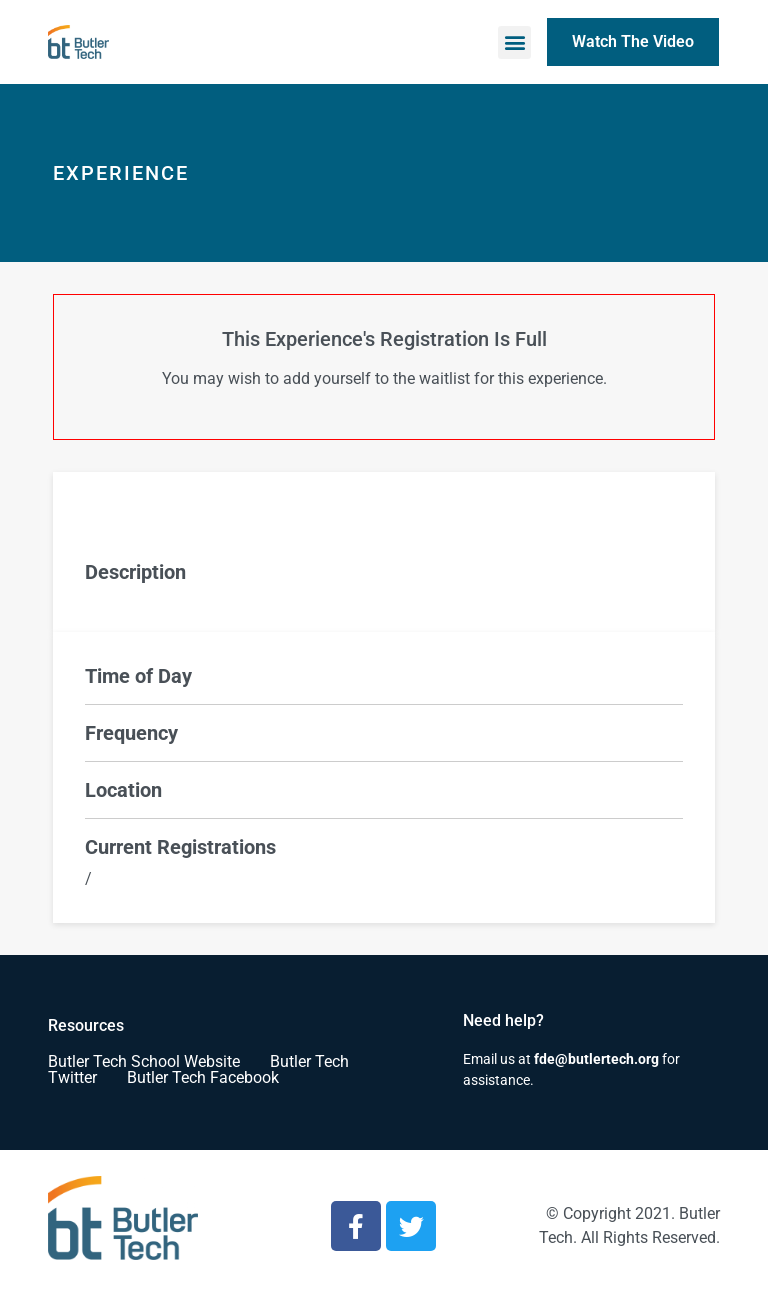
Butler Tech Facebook (203, 1077)
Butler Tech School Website (144, 1061)
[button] (514, 42)
